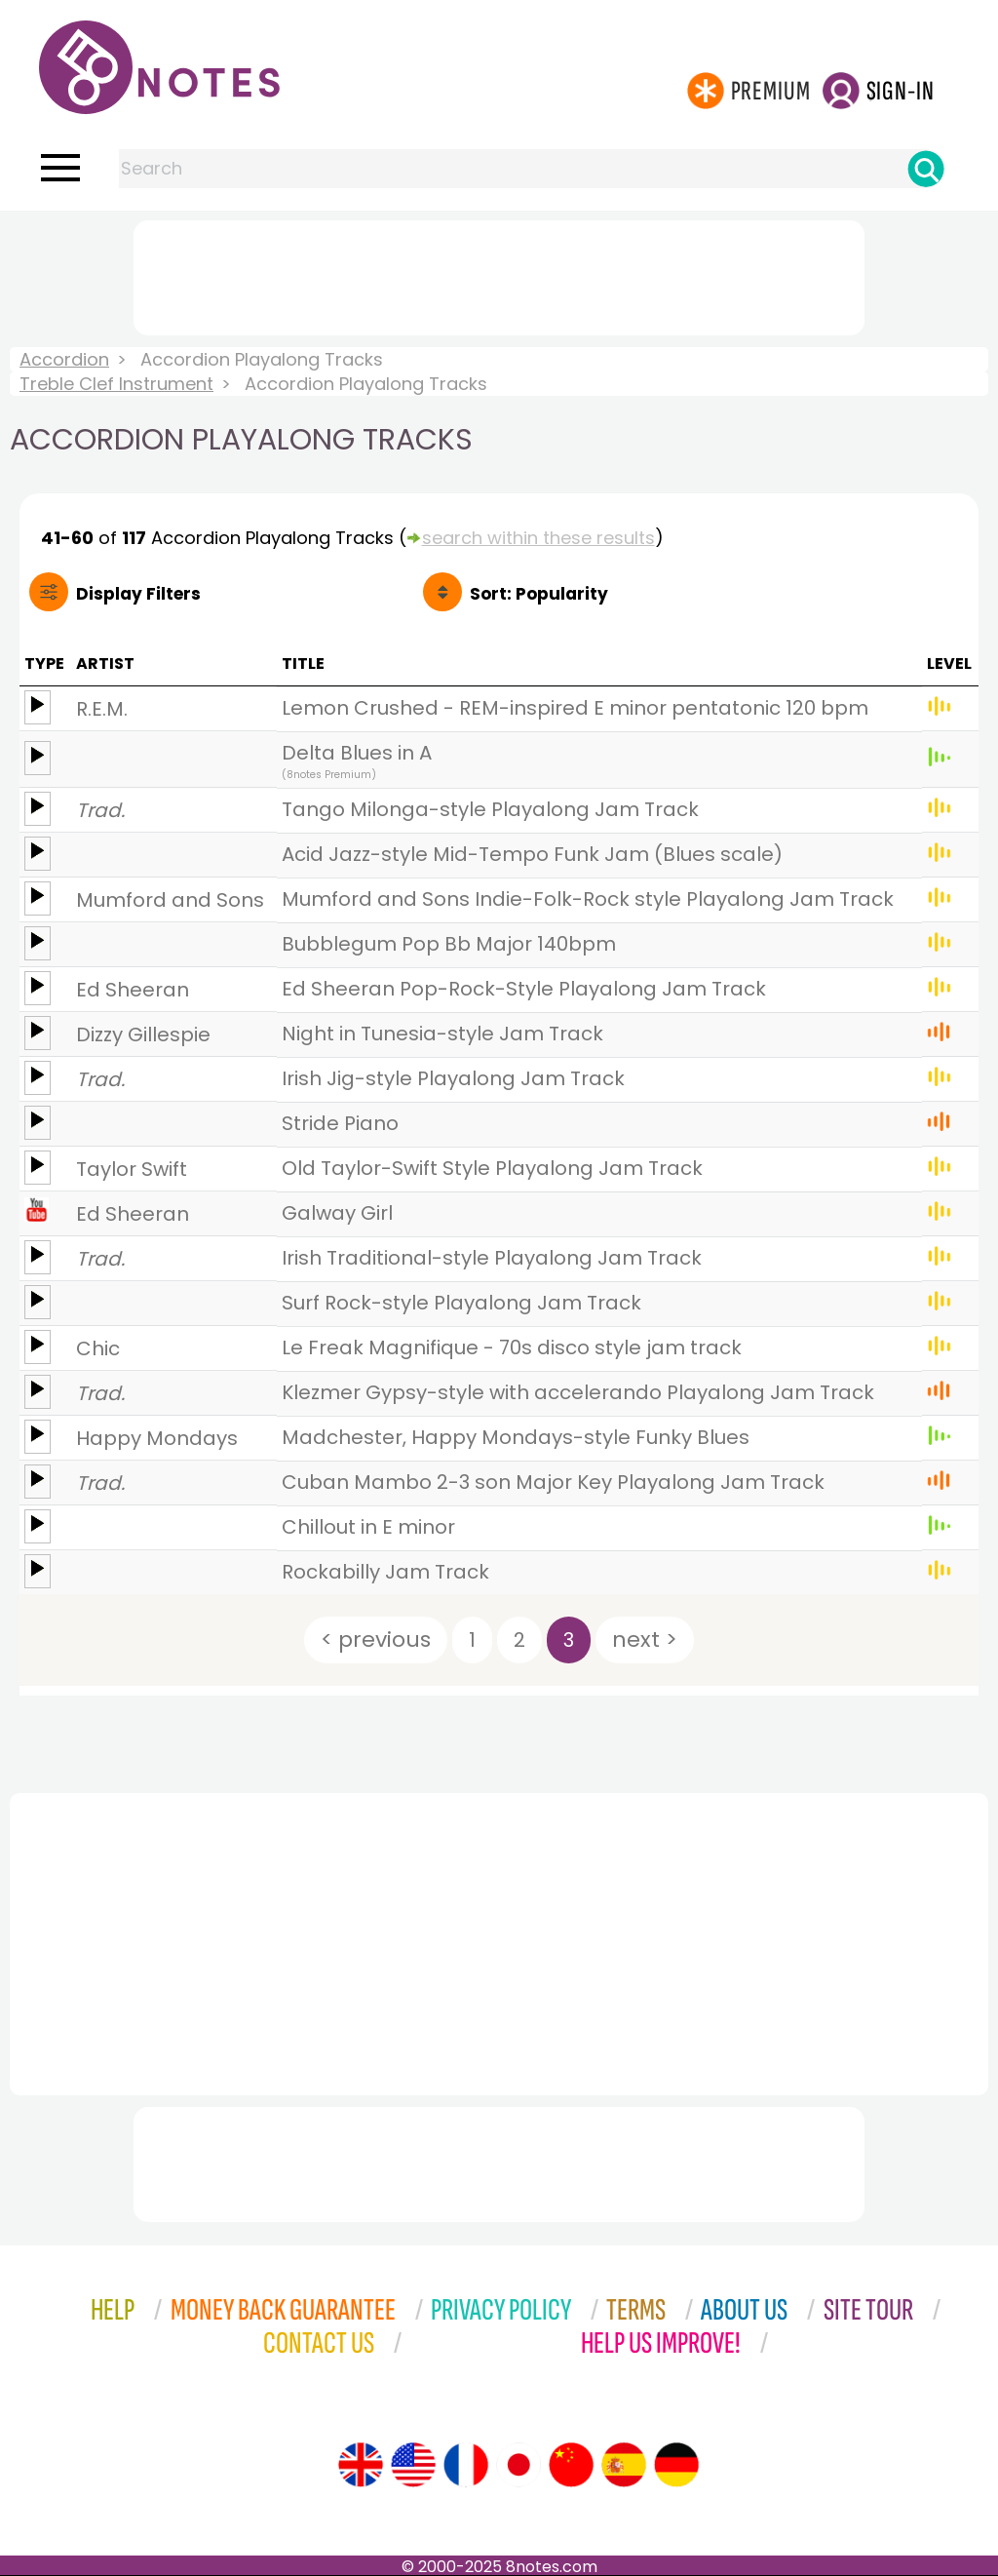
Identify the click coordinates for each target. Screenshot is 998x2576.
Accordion (64, 359)
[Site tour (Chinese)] (571, 2464)
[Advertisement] (499, 274)
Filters (138, 593)
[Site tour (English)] (360, 2464)
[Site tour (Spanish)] (623, 2464)
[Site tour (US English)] (413, 2464)
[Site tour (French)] (465, 2464)
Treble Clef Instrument (116, 383)
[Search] (925, 168)
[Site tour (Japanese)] (518, 2464)
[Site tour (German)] (676, 2464)
